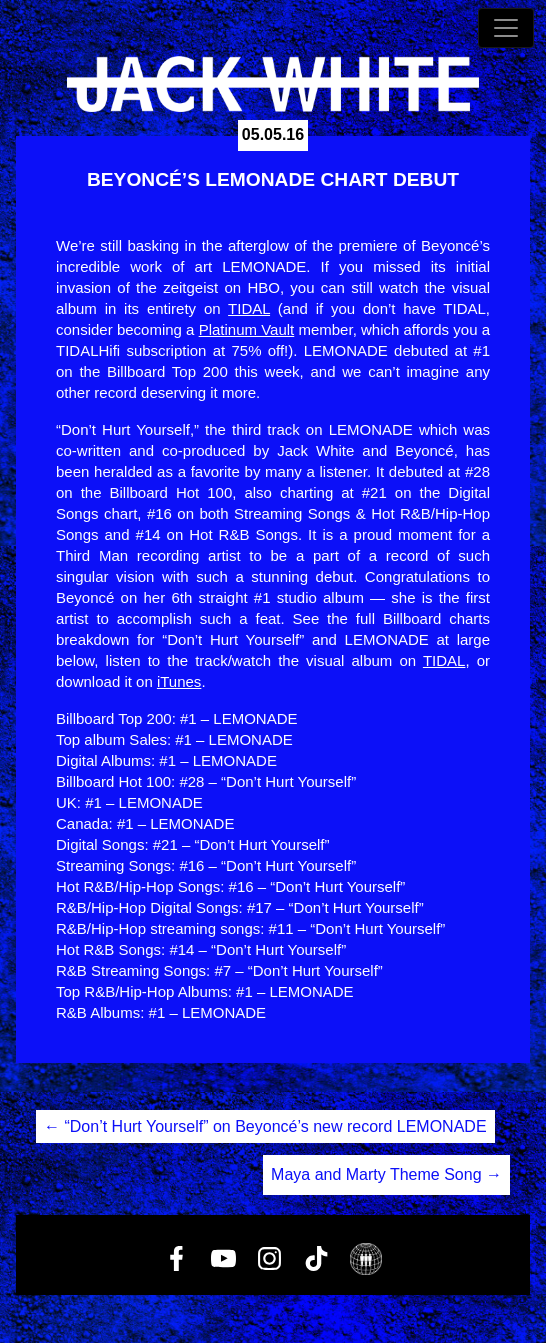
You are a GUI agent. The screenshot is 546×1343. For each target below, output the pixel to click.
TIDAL (249, 308)
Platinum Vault (247, 329)
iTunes (179, 681)
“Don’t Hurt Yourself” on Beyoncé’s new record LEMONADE (265, 1126)
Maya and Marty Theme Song (386, 1174)
